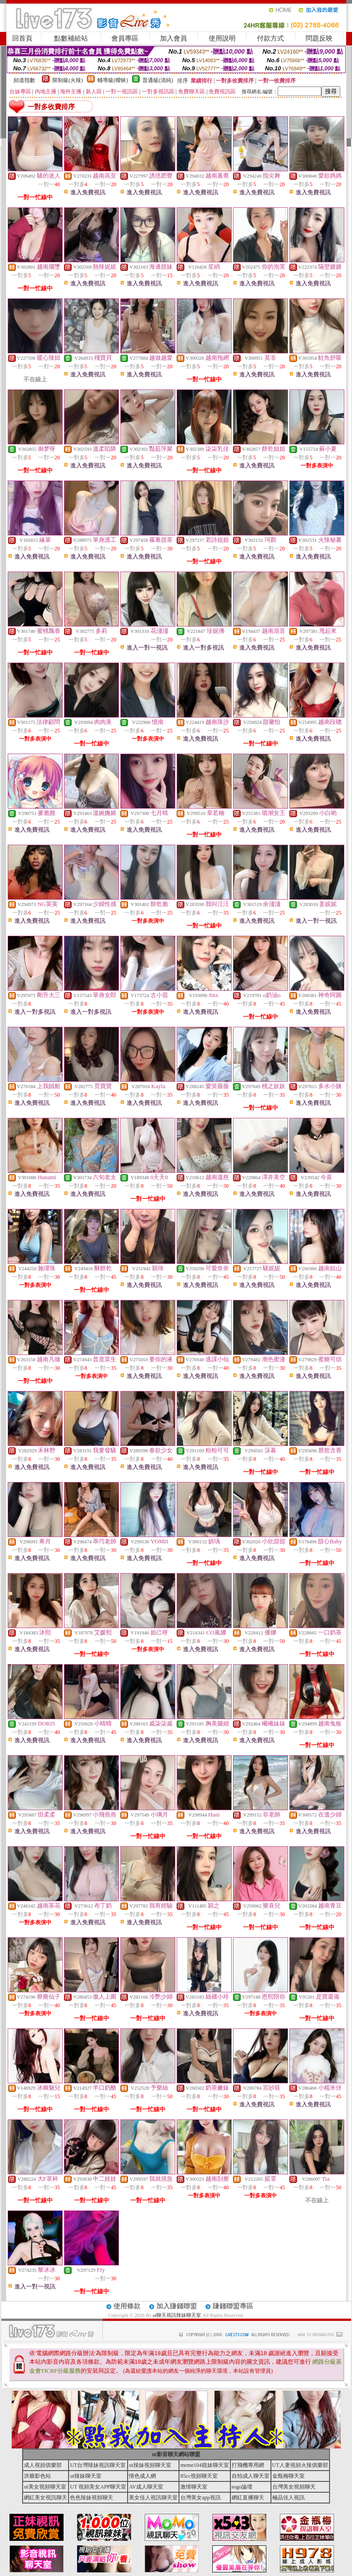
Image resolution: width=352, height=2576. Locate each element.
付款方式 (270, 38)
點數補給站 (71, 38)
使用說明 (222, 38)
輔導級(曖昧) (112, 80)
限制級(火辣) (67, 80)
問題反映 (319, 38)
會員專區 (124, 38)
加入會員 (173, 38)
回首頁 (22, 38)
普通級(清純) (157, 80)
